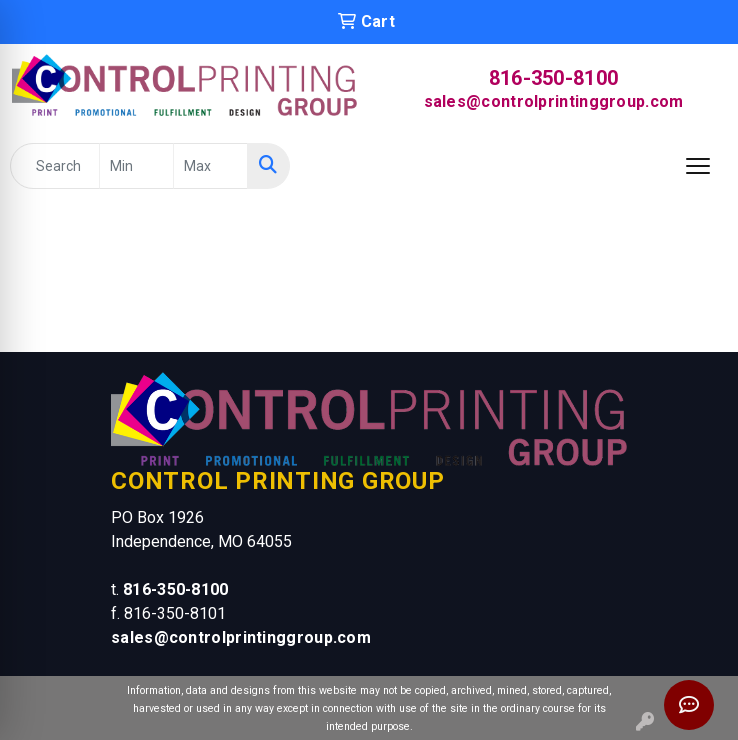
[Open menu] (698, 166)
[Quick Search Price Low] (136, 166)
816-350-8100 (554, 78)
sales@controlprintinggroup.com (554, 101)
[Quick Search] (55, 166)
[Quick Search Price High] (210, 166)
